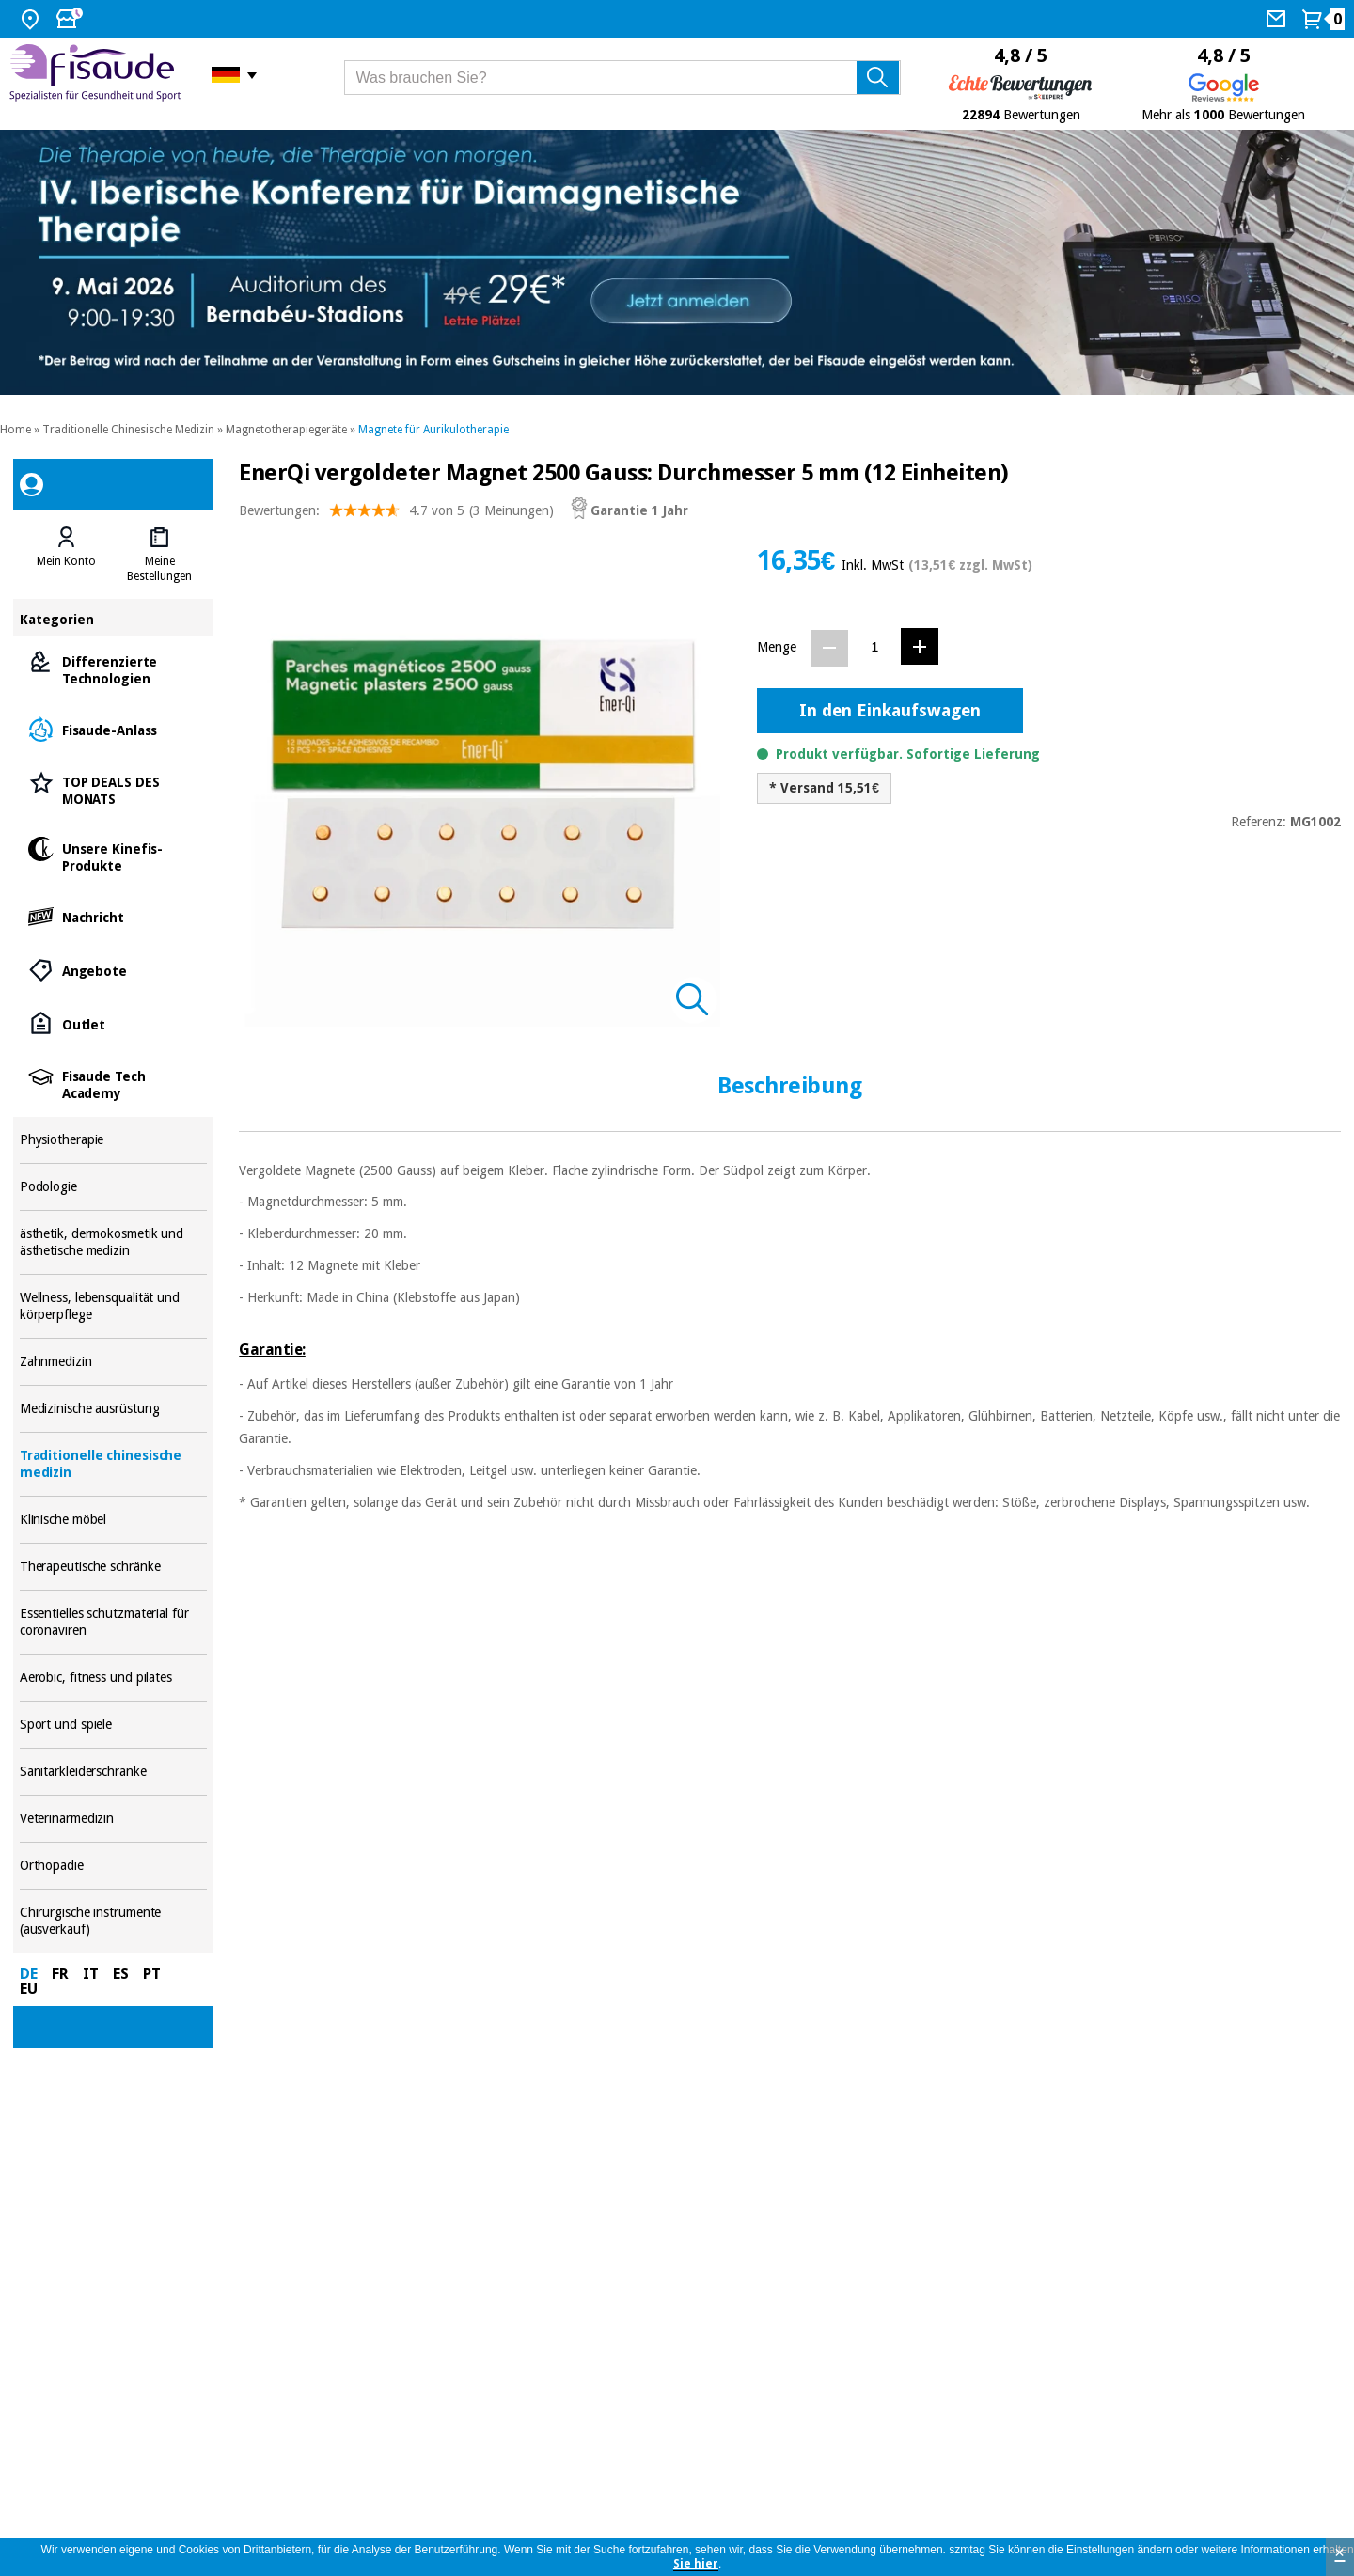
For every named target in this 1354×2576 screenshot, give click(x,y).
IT (91, 1974)
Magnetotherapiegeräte (286, 429)
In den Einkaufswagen (890, 710)
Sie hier (695, 2563)
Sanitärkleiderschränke (113, 1772)
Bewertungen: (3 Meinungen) (396, 514)
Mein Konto (66, 561)
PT (152, 1974)
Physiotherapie (113, 1140)
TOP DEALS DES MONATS (113, 789)
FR (60, 1974)
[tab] (66, 555)
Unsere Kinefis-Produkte (113, 856)
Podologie (113, 1187)
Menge (776, 646)
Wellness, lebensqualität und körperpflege (113, 1306)
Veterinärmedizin (113, 1819)
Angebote (113, 970)
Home (15, 429)
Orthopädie (113, 1866)
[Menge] (875, 647)
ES (121, 1974)
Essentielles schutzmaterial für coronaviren (113, 1622)
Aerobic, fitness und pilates (113, 1678)
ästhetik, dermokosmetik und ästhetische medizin (113, 1242)
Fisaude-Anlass (113, 729)
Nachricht (113, 916)
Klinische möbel (113, 1520)
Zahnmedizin (113, 1362)
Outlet (113, 1023)
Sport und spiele (113, 1725)
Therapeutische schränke (113, 1567)
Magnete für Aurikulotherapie (433, 429)
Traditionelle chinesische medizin (113, 1464)
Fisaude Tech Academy (113, 1083)
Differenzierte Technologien (113, 669)
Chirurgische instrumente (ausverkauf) (113, 1921)
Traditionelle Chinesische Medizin (128, 429)
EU (29, 1989)
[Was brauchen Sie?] (623, 77)
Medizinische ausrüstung (113, 1409)
